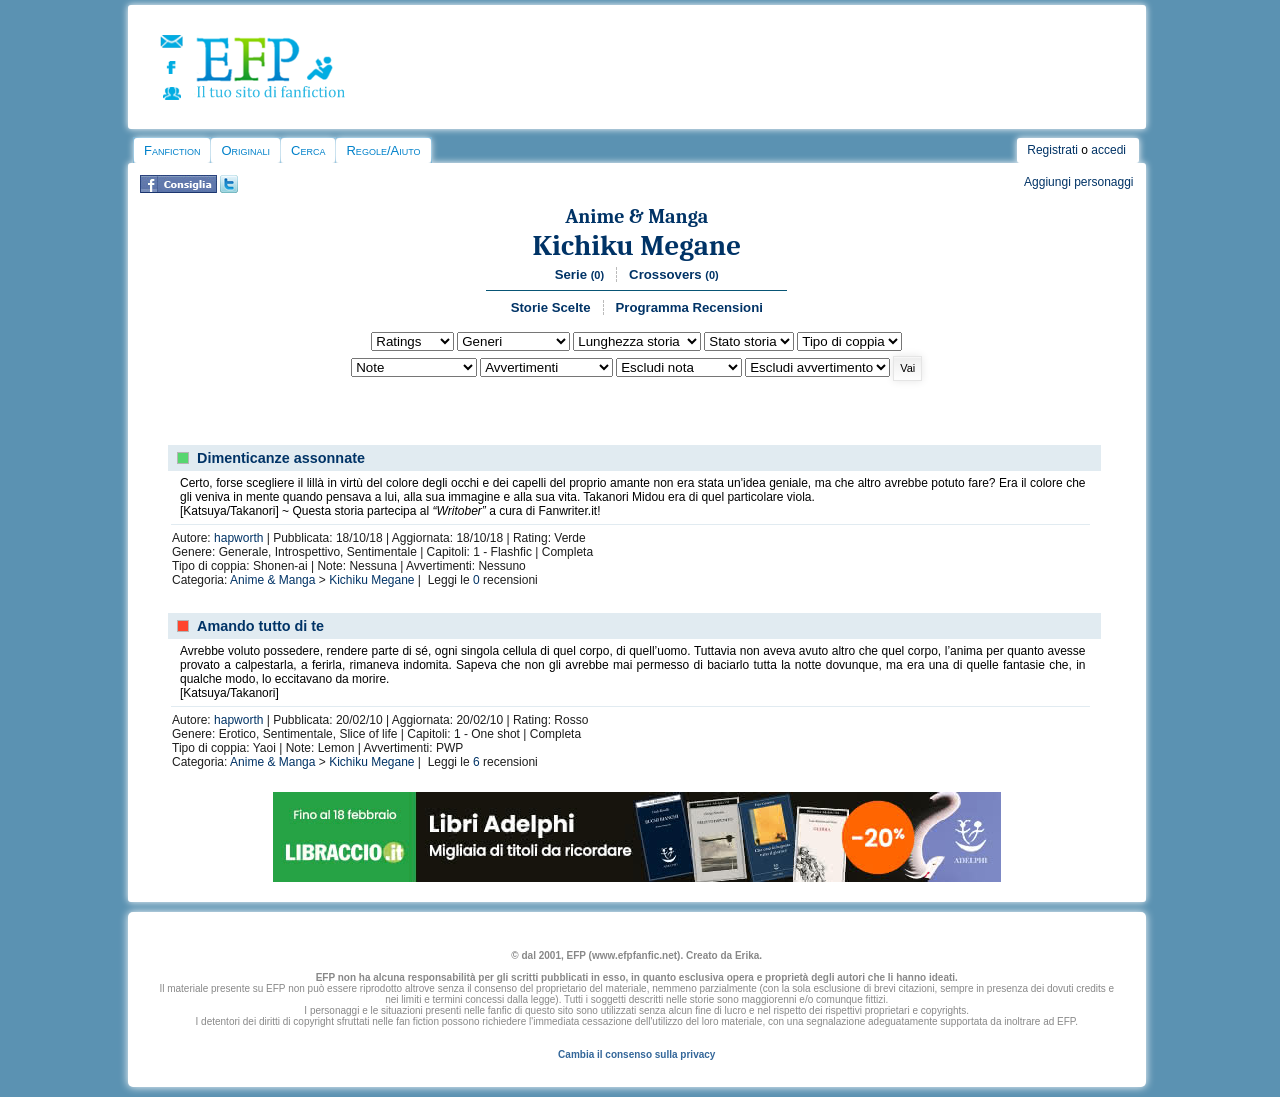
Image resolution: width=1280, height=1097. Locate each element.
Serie (579, 274)
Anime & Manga (636, 216)
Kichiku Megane (636, 245)
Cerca (308, 150)
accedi (1108, 150)
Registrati (1052, 150)
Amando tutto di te (260, 626)
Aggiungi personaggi (1078, 182)
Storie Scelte (551, 307)
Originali (245, 150)
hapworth (238, 538)
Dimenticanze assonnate (281, 458)
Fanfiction (172, 150)
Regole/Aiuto (383, 150)
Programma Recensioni (689, 307)
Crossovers (674, 274)
